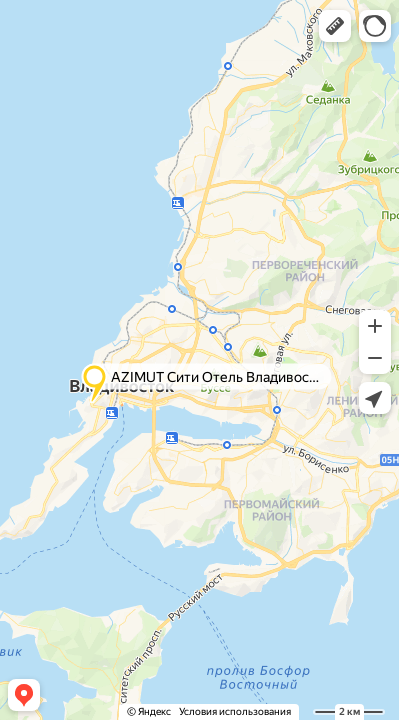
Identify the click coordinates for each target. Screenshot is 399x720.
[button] (335, 26)
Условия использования (235, 711)
